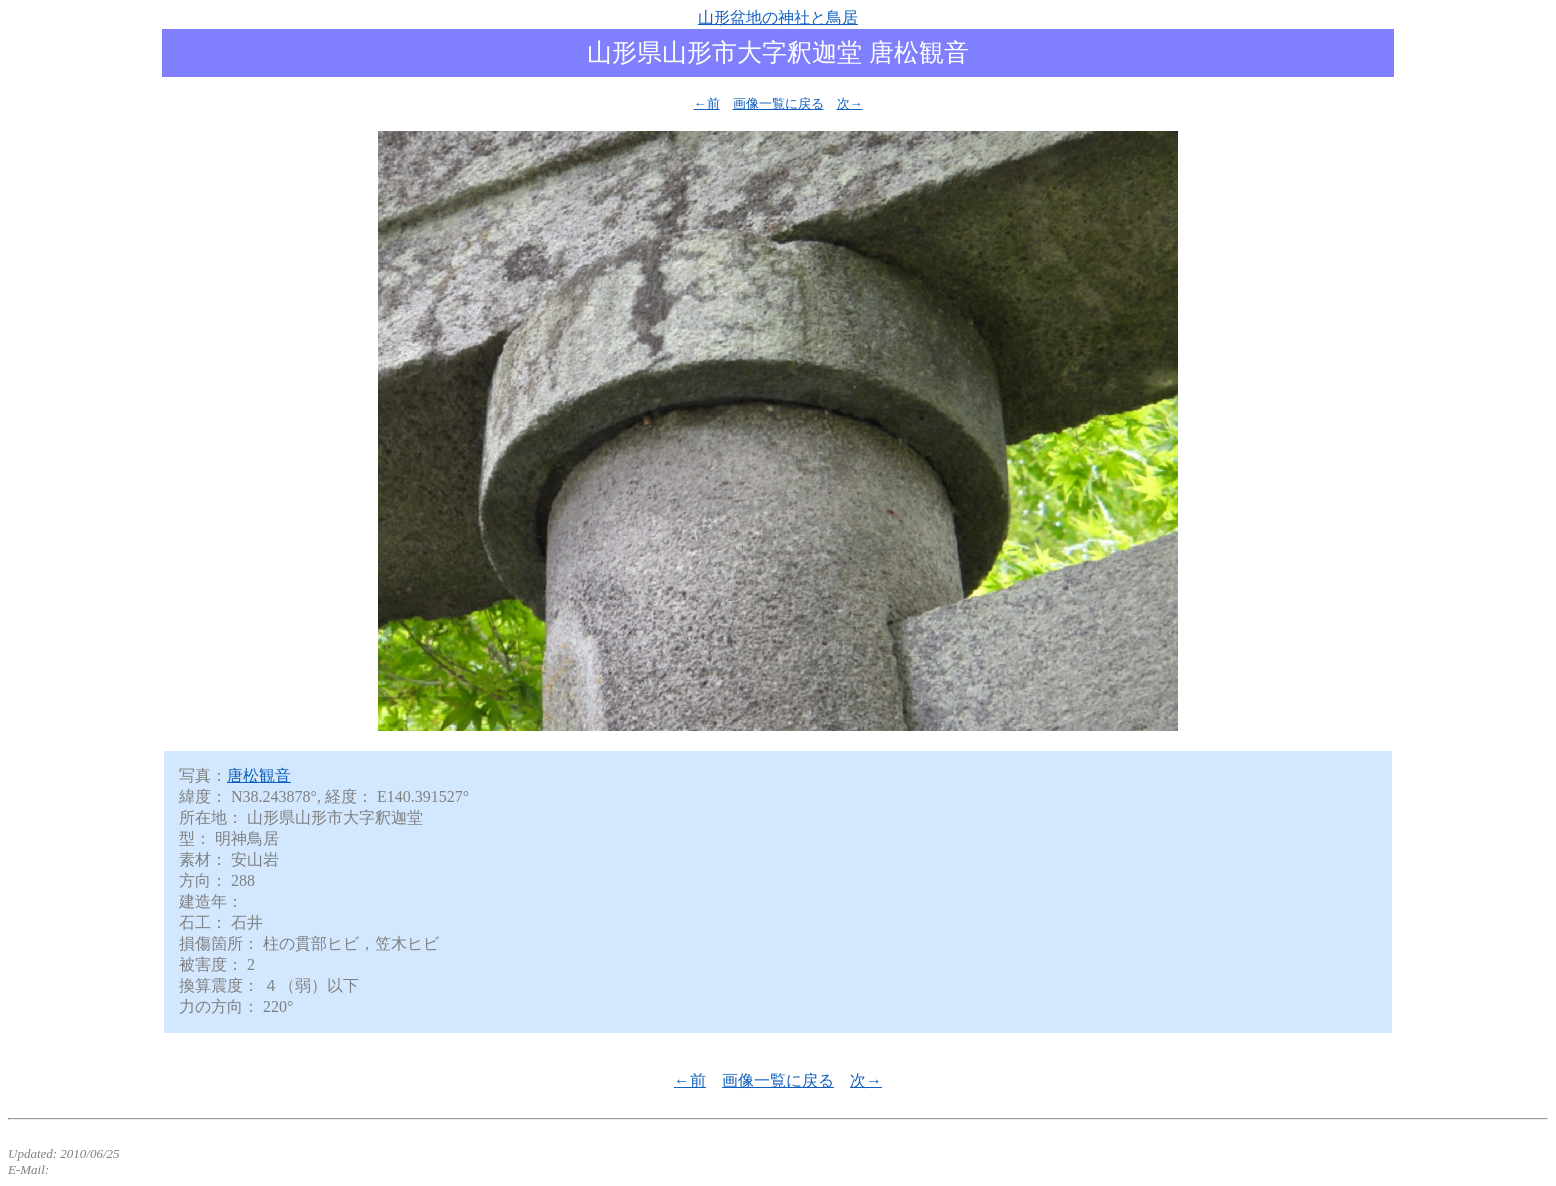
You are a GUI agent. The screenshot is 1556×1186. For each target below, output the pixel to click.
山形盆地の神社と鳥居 (778, 17)
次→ (850, 103)
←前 (707, 103)
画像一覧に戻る (778, 103)
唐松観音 (259, 775)
